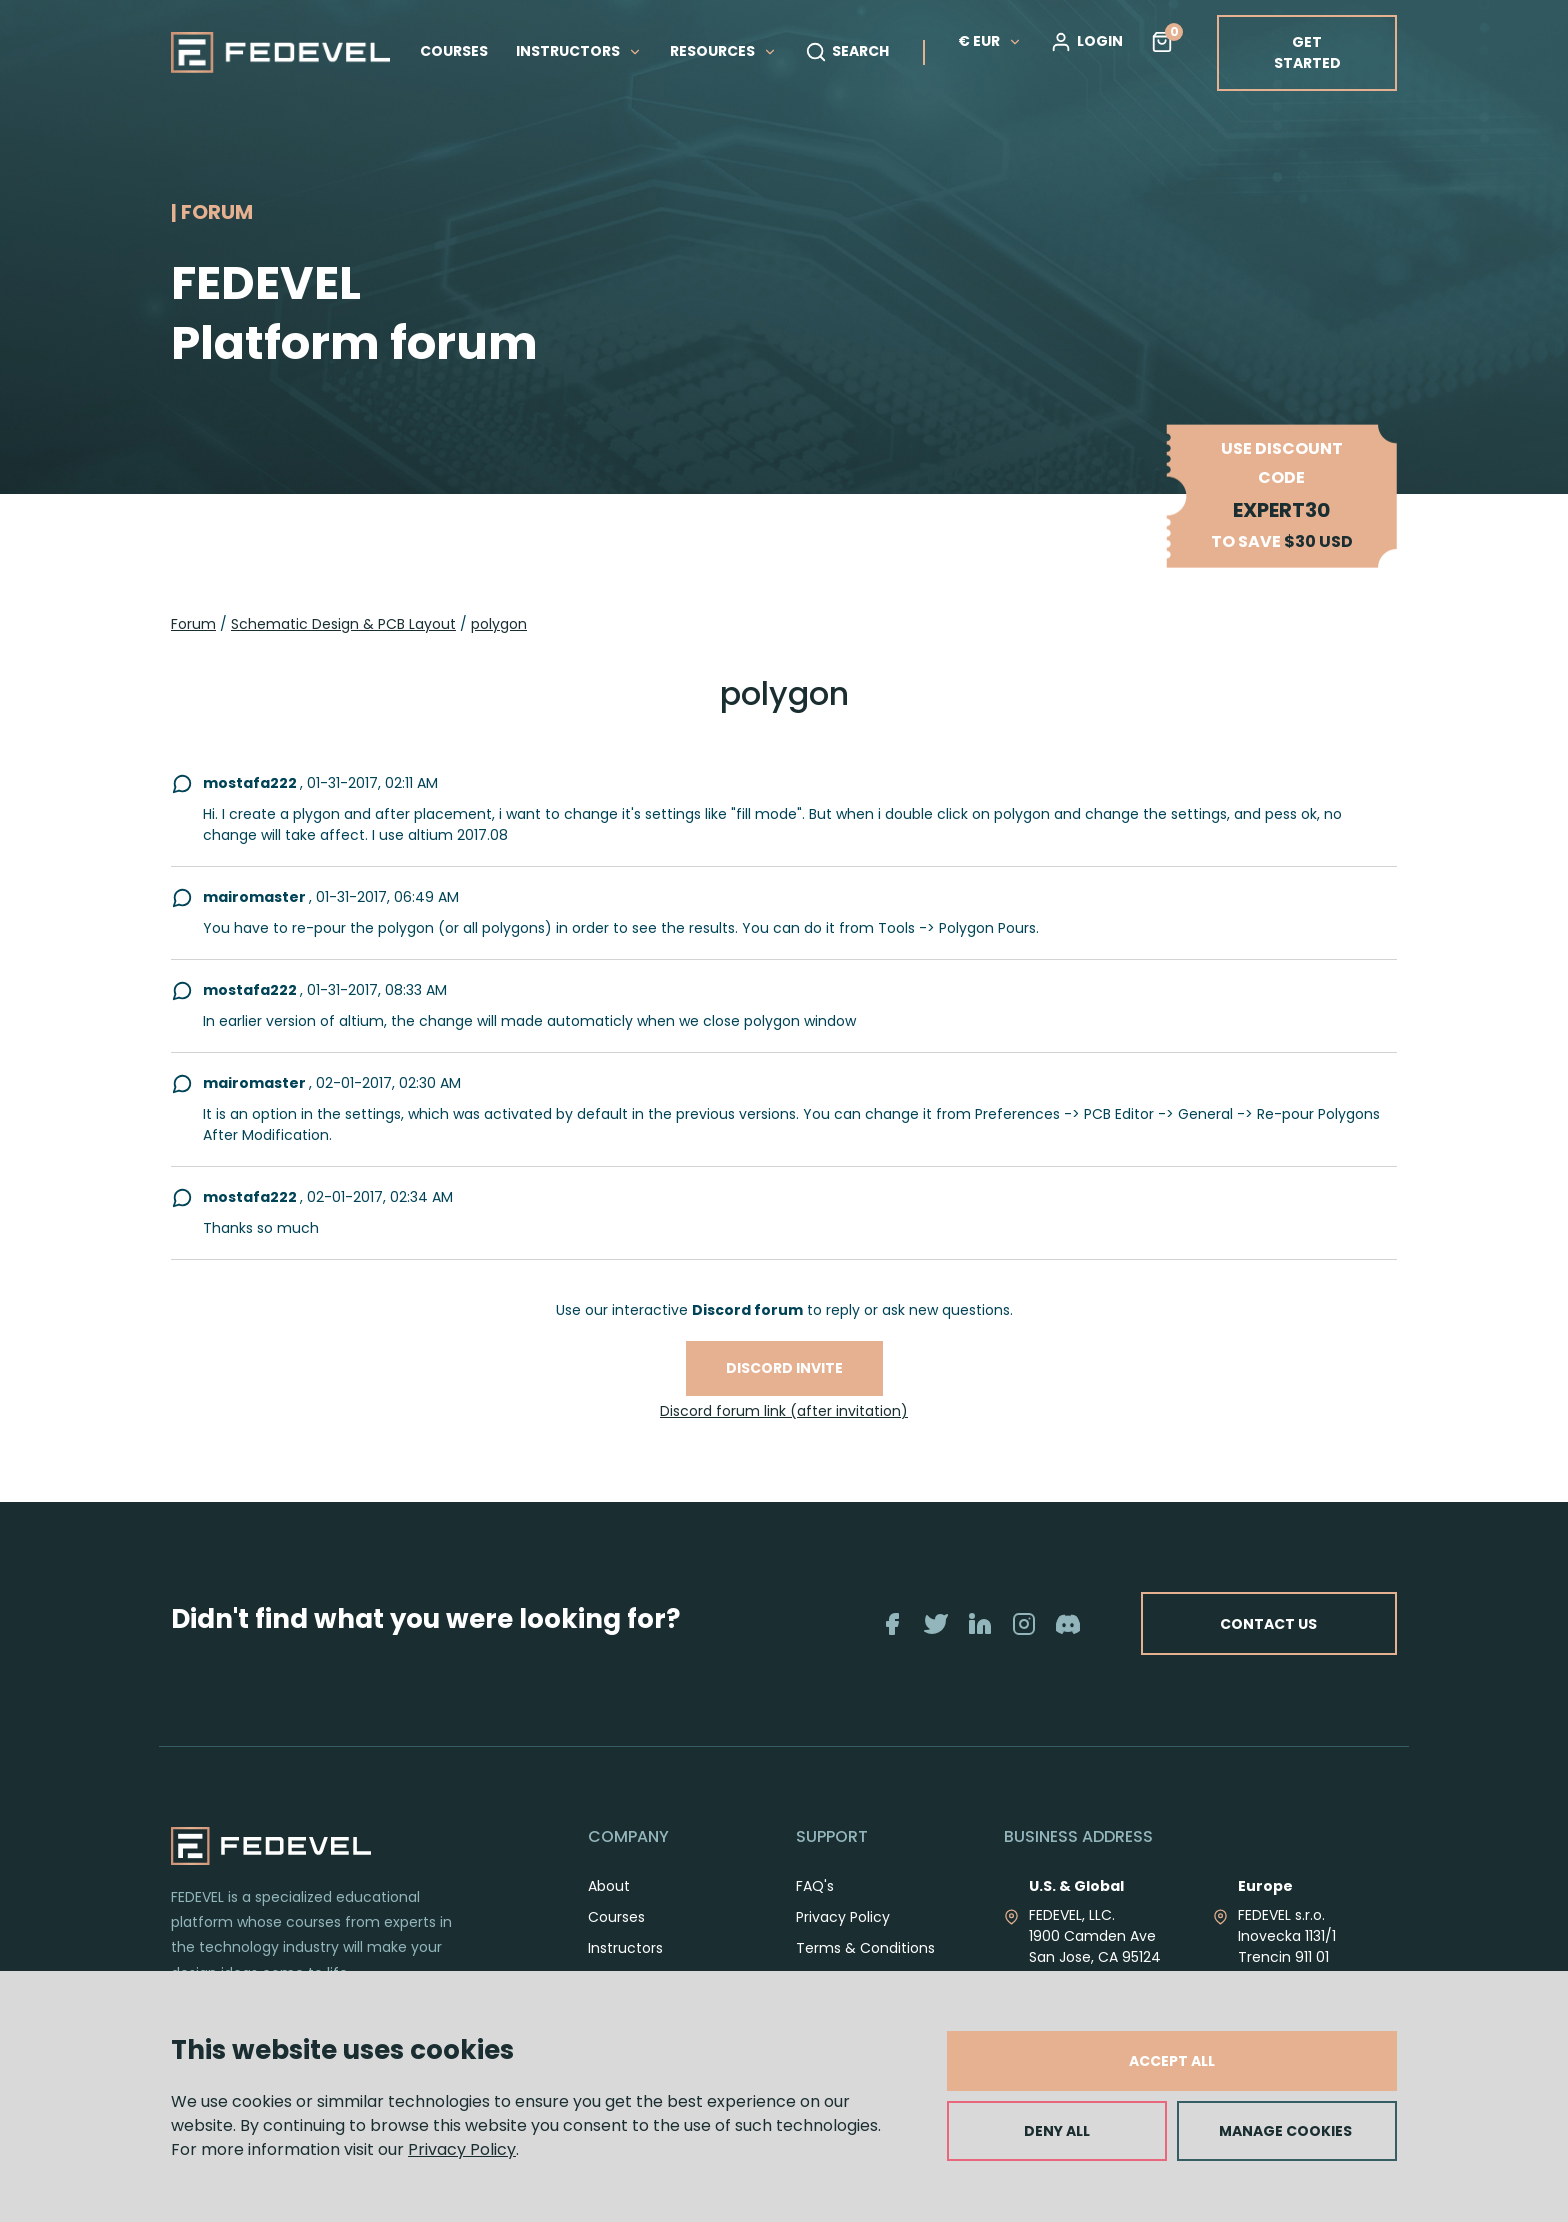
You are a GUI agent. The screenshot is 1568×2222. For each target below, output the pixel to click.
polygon (499, 624)
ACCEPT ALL (1172, 2061)
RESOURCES (723, 51)
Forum (193, 624)
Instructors (625, 1948)
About (609, 1886)
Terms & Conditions (865, 1948)
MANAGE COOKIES (1285, 2131)
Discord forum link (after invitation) (784, 1411)
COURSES (454, 51)
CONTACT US (1266, 1623)
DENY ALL (1057, 2131)
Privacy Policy (462, 2149)
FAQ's (815, 1886)
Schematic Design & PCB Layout (343, 624)
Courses (616, 1917)
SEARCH (847, 52)
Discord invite (784, 1368)
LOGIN (1086, 42)
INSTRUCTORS (579, 51)
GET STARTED (1307, 52)
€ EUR (990, 41)
